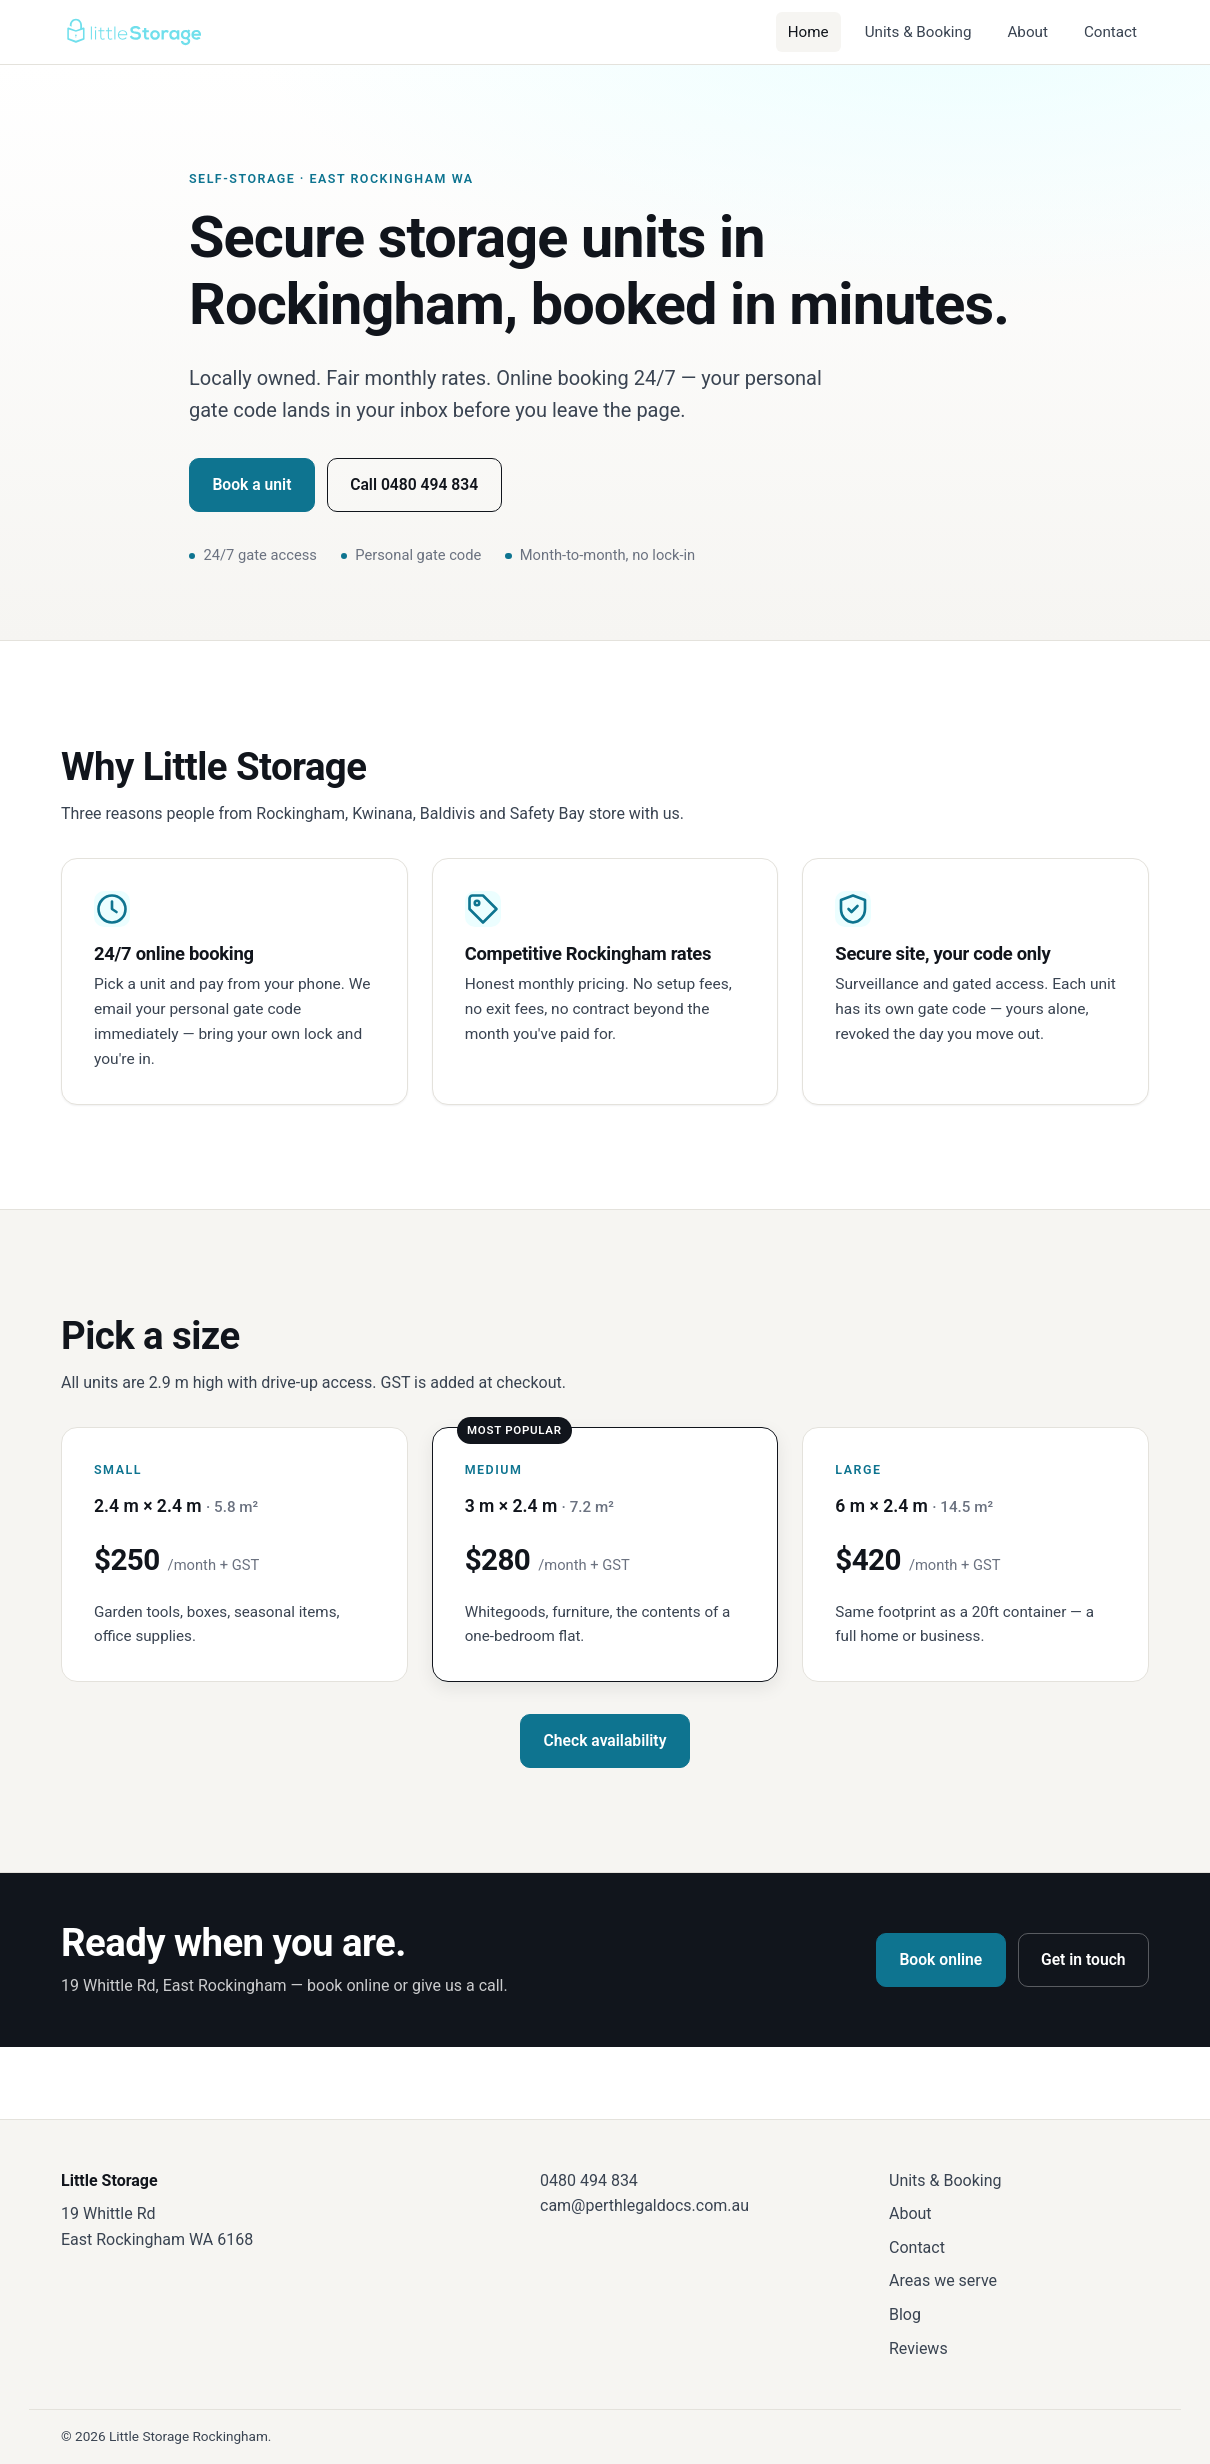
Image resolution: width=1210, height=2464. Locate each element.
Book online (940, 1959)
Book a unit (251, 484)
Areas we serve (943, 2280)
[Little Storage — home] (133, 32)
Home (808, 32)
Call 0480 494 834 (414, 484)
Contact (1110, 32)
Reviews (918, 2348)
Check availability (605, 1740)
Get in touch (1083, 1959)
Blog (905, 2314)
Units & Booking (918, 32)
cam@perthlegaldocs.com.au (644, 2205)
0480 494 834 (589, 2180)
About (1027, 32)
